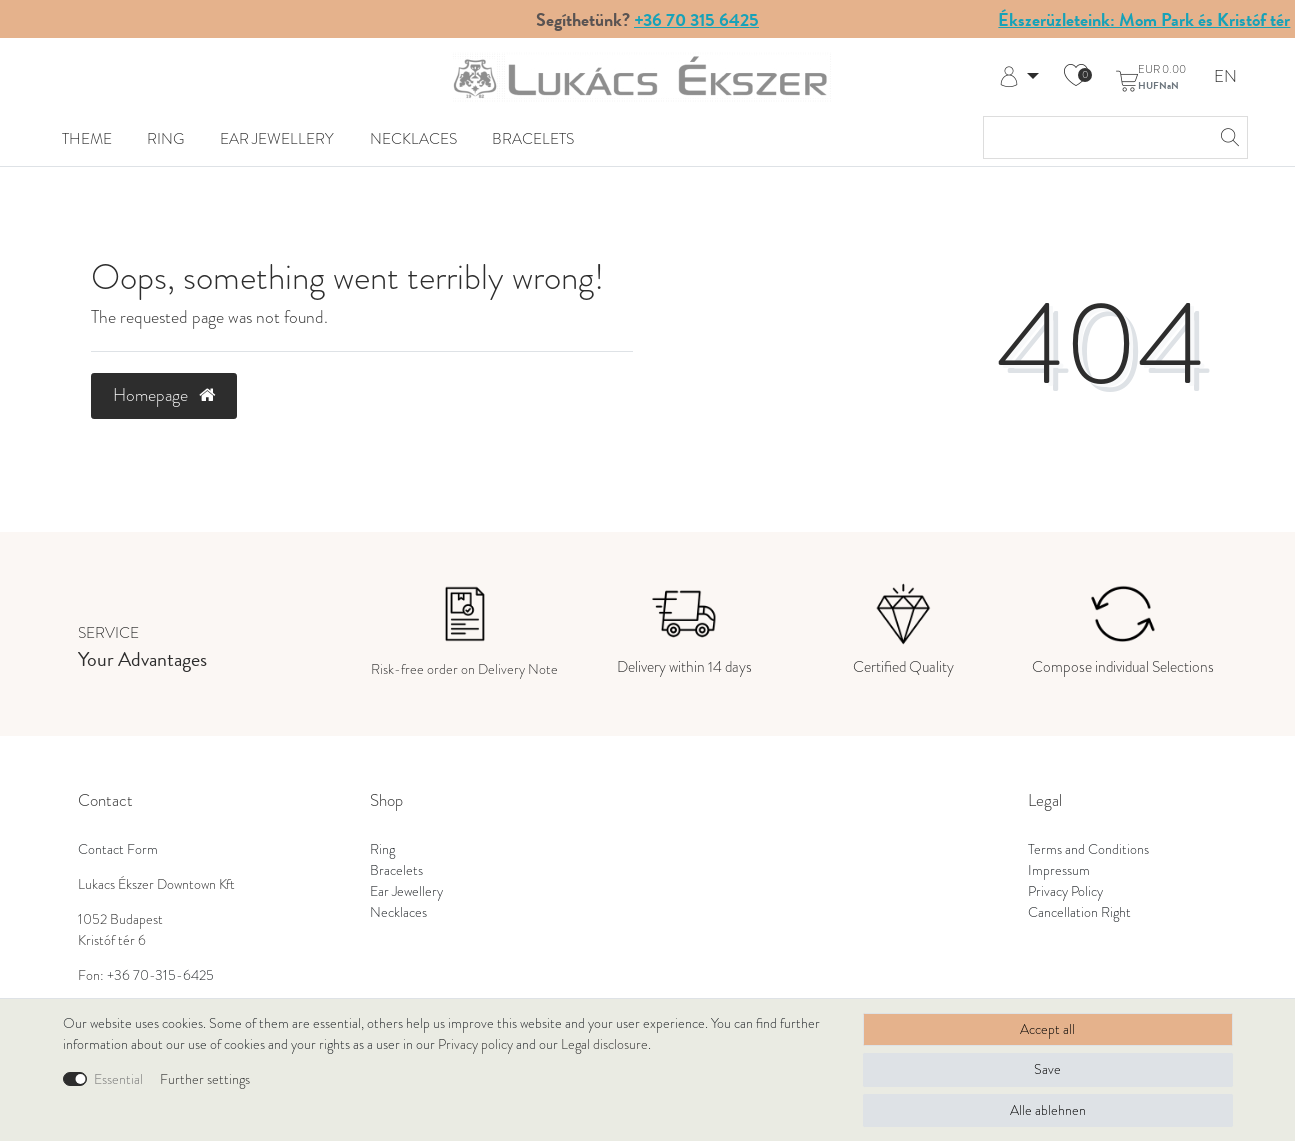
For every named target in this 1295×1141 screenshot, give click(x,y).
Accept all (1047, 1029)
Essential (118, 1079)
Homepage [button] (164, 395)
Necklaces (413, 138)
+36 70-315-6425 (160, 975)
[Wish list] (1076, 77)
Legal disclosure (604, 1044)
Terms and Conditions (1088, 849)
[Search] (1227, 137)
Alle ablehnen (1048, 1110)
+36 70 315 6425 (696, 19)
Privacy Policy (1065, 891)
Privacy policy (475, 1044)
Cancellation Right (1079, 912)
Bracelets (533, 138)
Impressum (1059, 870)
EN (1225, 77)
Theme (87, 138)
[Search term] (1095, 137)
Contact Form (118, 849)
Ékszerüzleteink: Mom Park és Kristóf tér (1144, 19)
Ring (165, 138)
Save (1047, 1069)
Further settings (205, 1079)
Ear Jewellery (277, 138)
